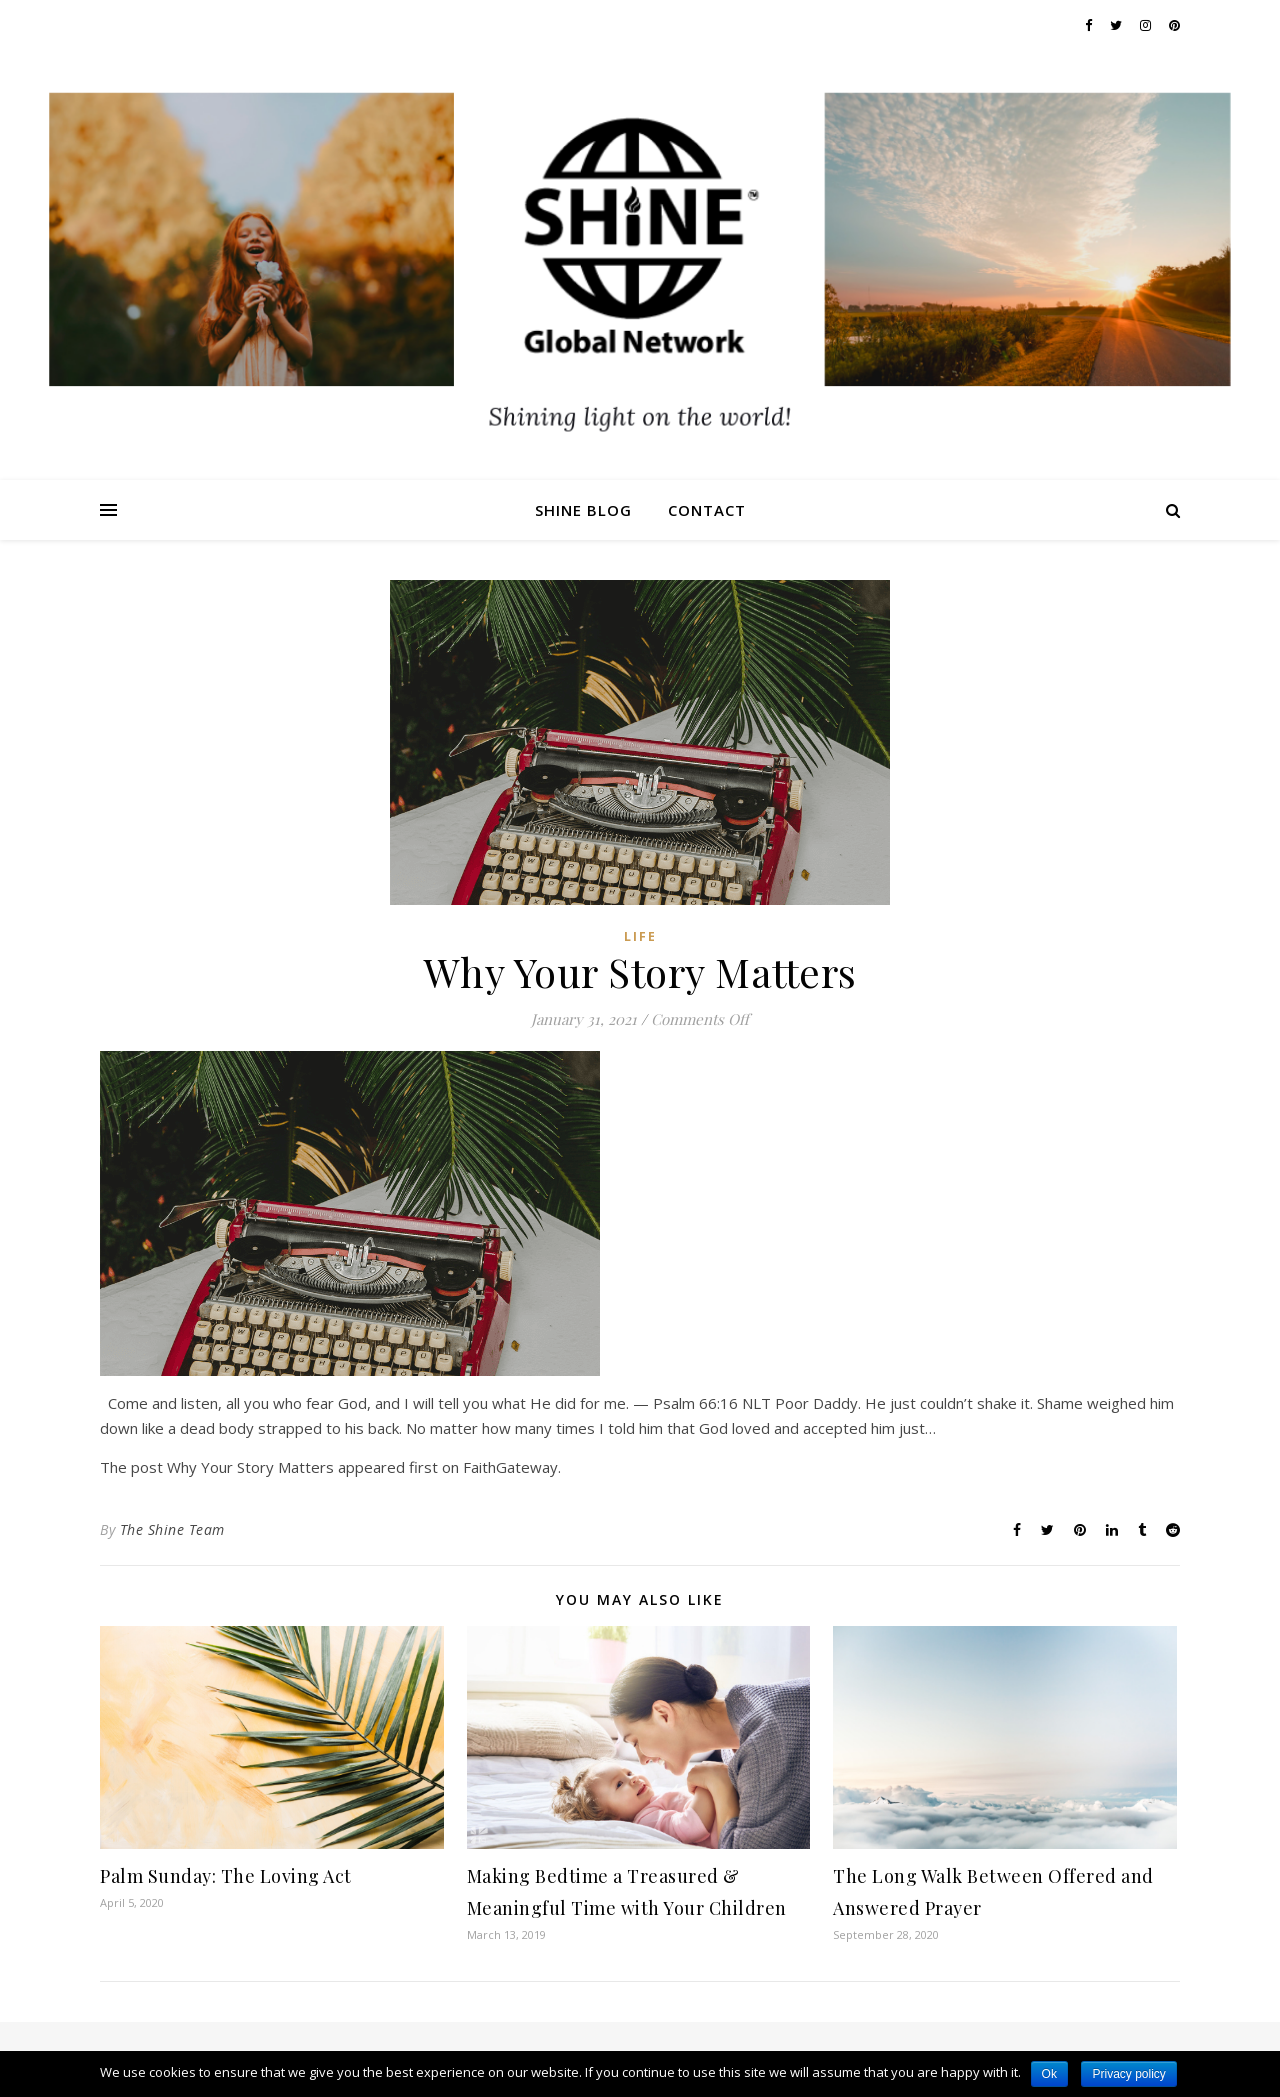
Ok (1049, 2074)
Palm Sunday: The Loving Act (226, 1876)
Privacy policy (1128, 2074)
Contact (707, 510)
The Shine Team (172, 1529)
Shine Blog (583, 510)
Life (640, 936)
